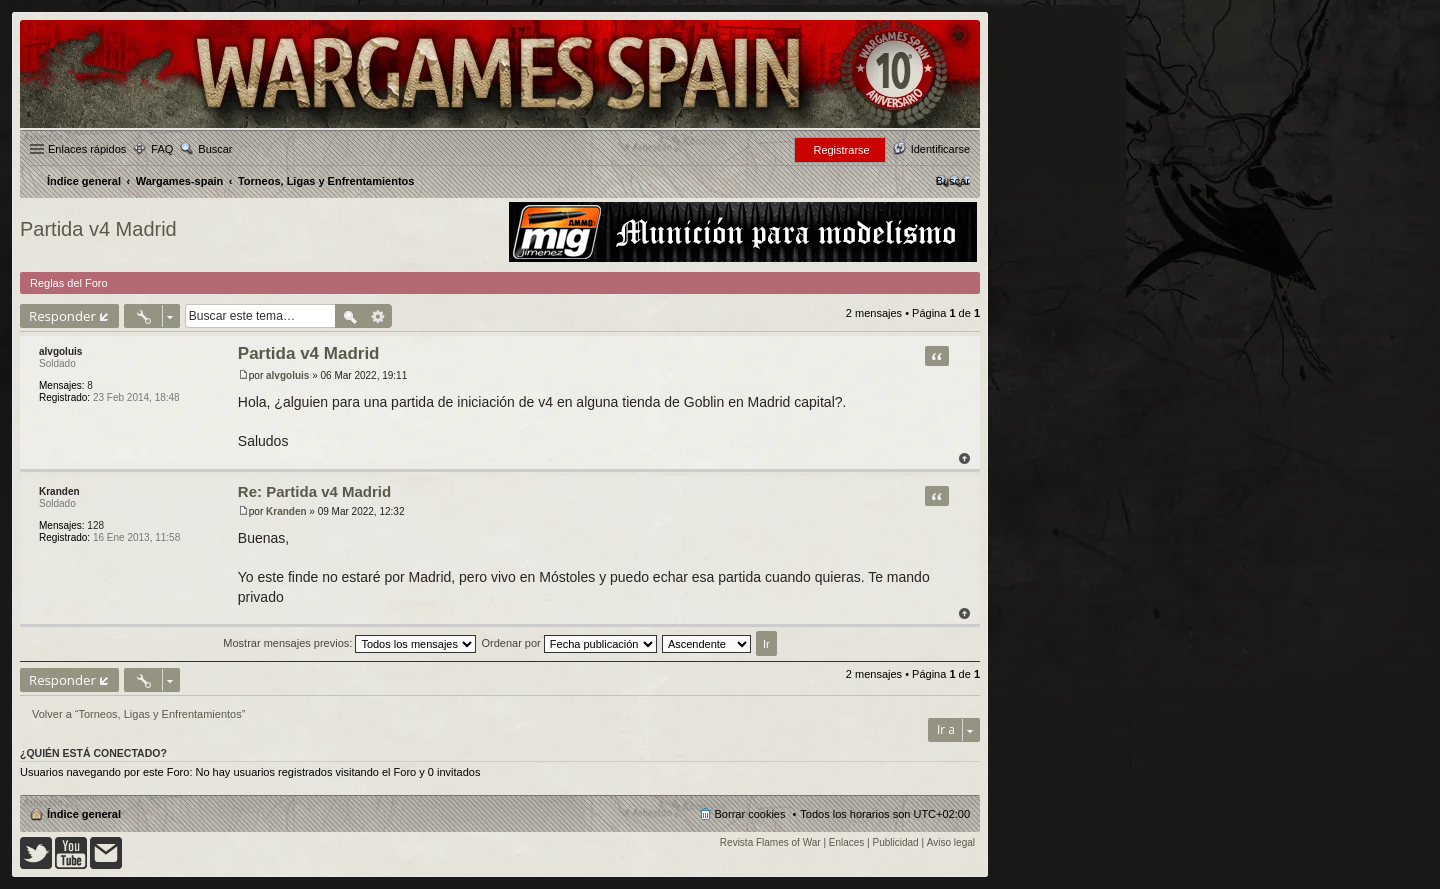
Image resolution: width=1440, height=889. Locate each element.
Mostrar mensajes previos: (349, 643)
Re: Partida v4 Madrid (314, 491)
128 (95, 525)
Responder (62, 316)
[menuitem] (953, 181)
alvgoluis (60, 351)
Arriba (964, 458)
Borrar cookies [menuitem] (750, 814)
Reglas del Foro (69, 283)
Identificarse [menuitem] (940, 149)
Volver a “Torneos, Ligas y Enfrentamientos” (138, 714)
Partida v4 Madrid (98, 229)
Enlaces (847, 842)
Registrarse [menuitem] (841, 150)
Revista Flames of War (770, 842)
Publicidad (896, 842)
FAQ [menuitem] (162, 149)
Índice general (84, 814)
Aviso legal (951, 842)
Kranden (59, 491)
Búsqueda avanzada (378, 316)
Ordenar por (568, 643)
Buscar (215, 149)
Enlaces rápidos (87, 149)
